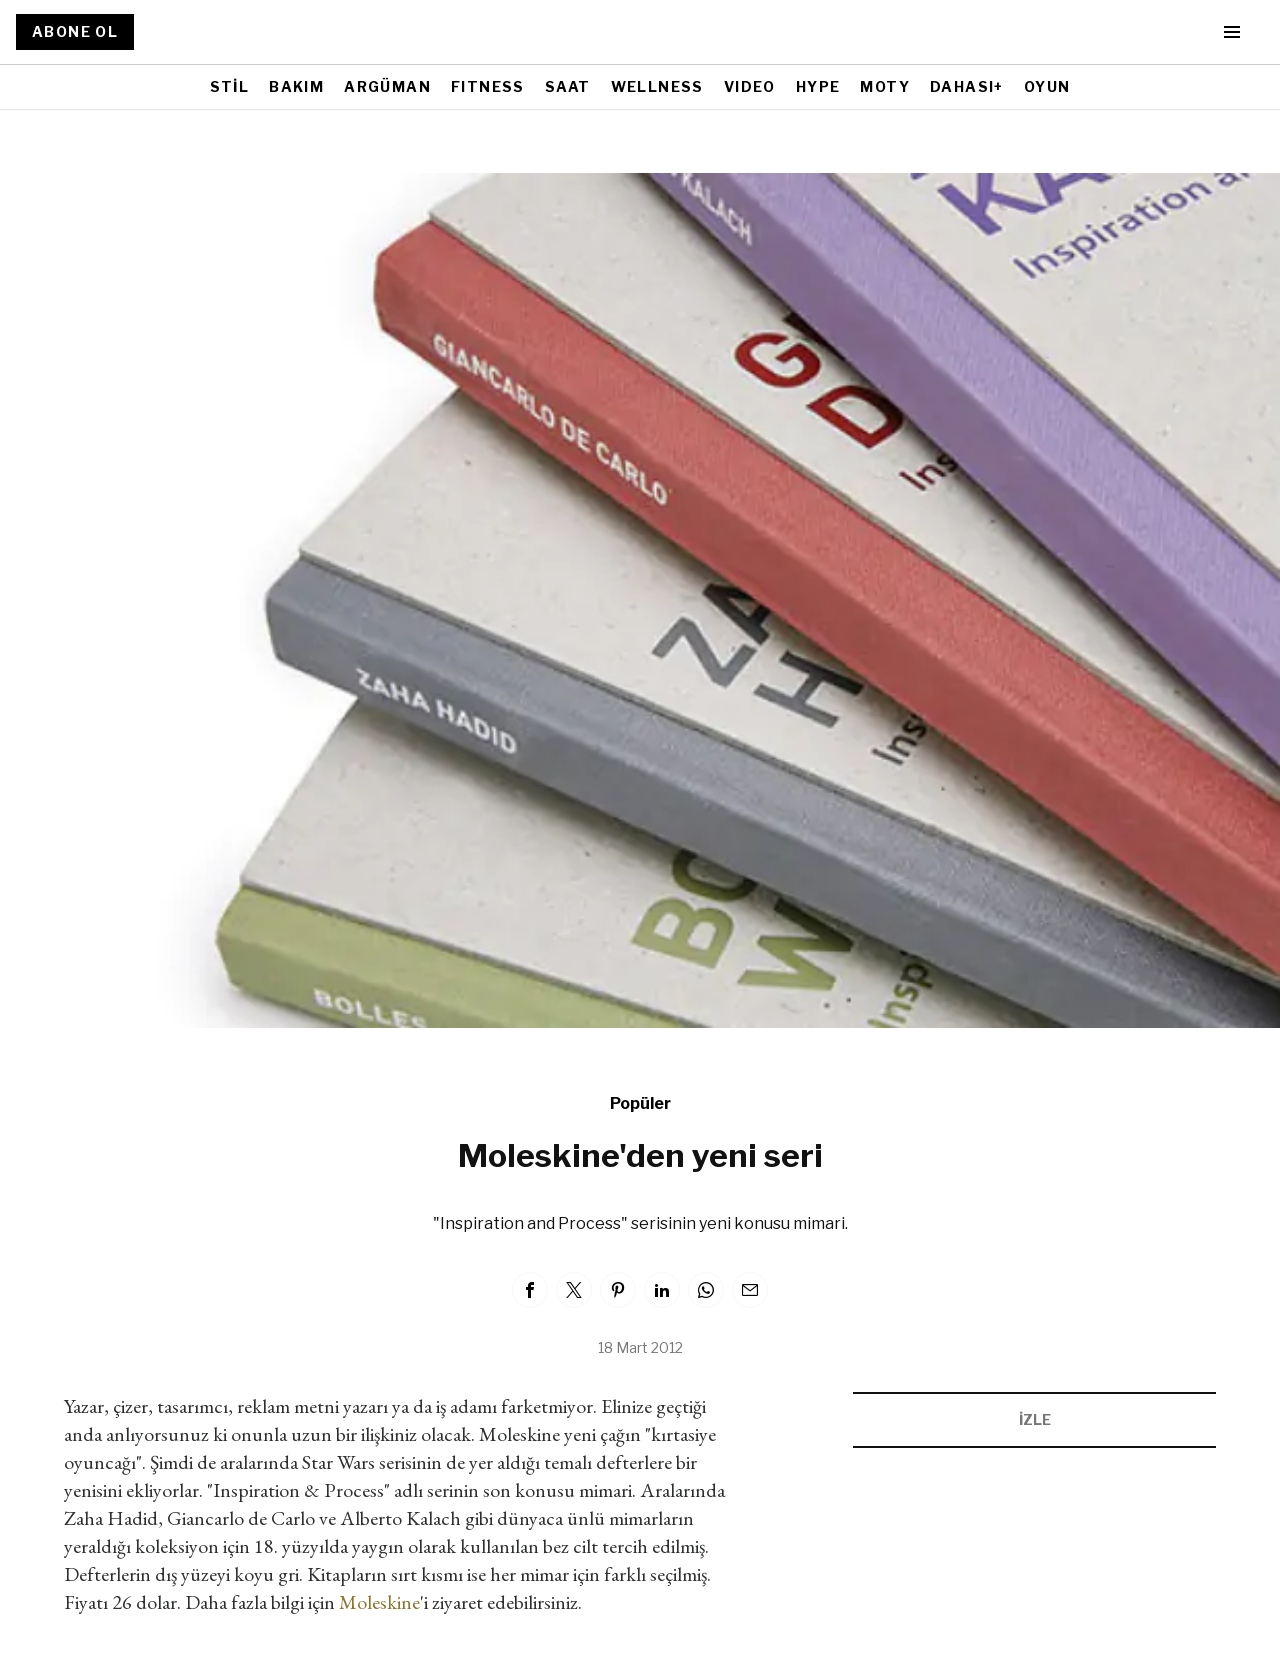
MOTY (885, 86)
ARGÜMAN (387, 86)
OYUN (1047, 86)
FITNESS (488, 86)
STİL (230, 86)
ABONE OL (75, 31)
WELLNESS (657, 86)
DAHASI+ (967, 86)
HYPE (818, 86)
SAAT (568, 86)
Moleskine (379, 1602)
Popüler (640, 1103)
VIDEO (750, 86)
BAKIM (296, 86)
